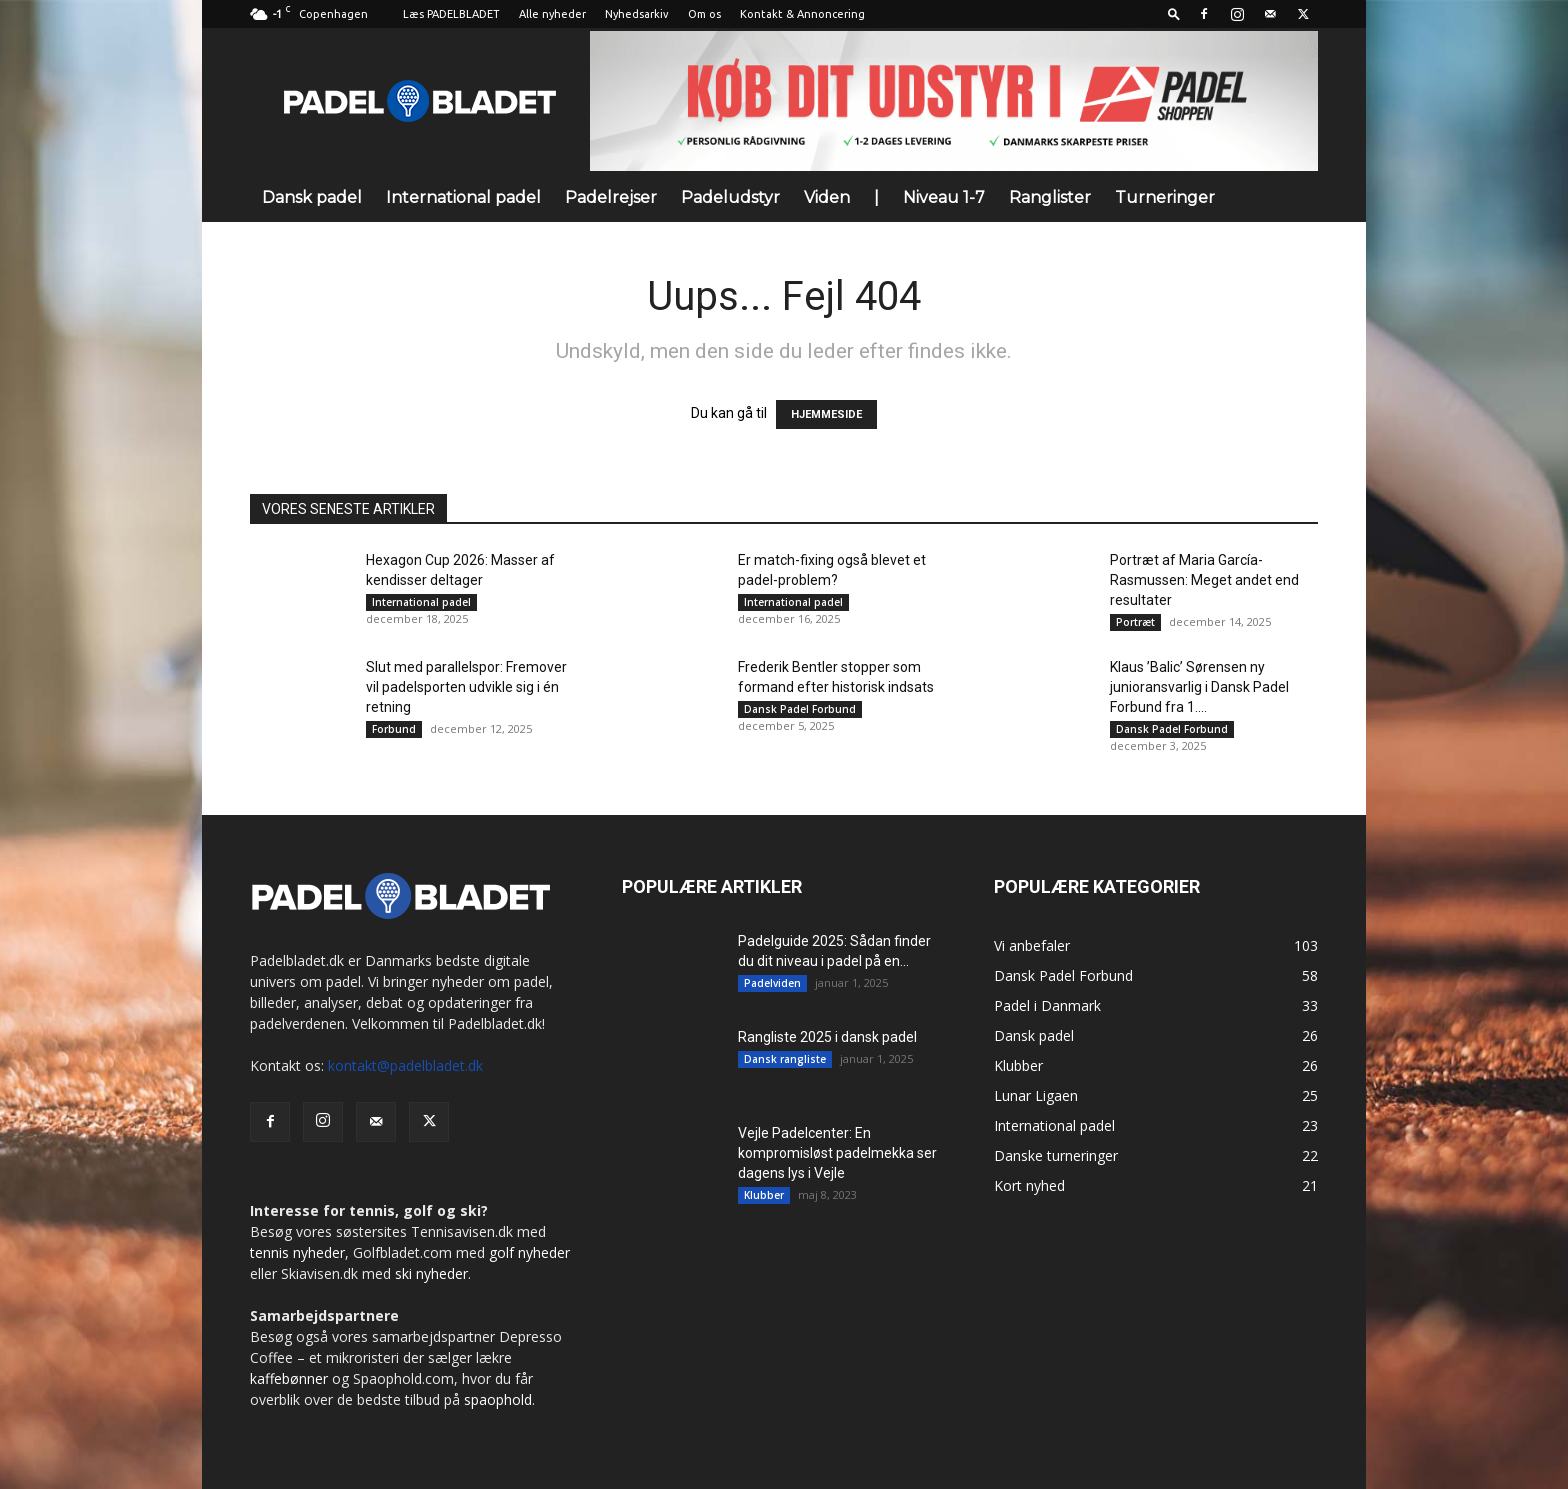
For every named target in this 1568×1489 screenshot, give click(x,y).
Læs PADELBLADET (451, 14)
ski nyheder (431, 1273)
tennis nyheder (297, 1252)
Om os (704, 14)
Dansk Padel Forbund (800, 709)
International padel (463, 197)
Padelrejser (611, 197)
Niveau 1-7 (944, 197)
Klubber (764, 1195)
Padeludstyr (730, 197)
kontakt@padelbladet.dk (405, 1065)
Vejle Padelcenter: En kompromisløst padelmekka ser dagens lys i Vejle (837, 1153)
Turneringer (1165, 197)
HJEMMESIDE (826, 414)
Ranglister (1050, 197)
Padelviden (772, 983)
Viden (827, 197)
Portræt (1135, 622)
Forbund (394, 729)
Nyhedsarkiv (637, 14)
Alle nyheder (552, 14)
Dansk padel (312, 197)
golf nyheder (529, 1252)
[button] (1174, 13)
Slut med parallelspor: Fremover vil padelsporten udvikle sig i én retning (466, 687)
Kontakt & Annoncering (802, 14)
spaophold (498, 1399)
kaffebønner (289, 1378)
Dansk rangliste (785, 1059)
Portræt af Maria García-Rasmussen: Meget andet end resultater (1204, 580)
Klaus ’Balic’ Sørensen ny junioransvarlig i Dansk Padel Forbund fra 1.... (1199, 687)
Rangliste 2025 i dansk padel (827, 1037)
